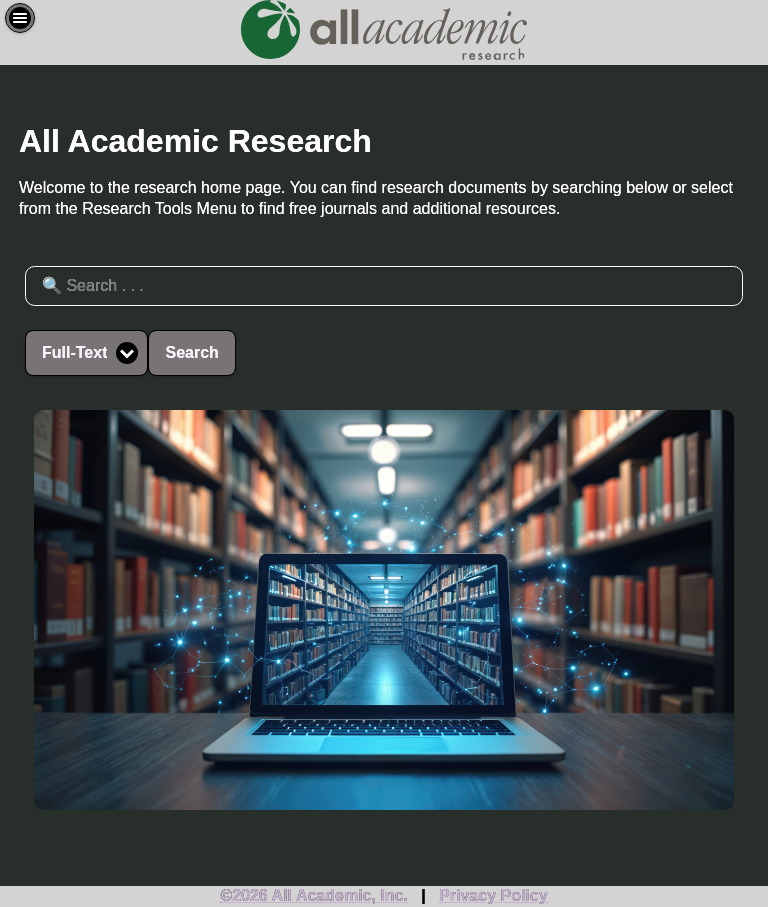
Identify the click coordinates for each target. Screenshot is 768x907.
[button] (20, 18)
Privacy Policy (493, 895)
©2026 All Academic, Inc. (314, 895)
